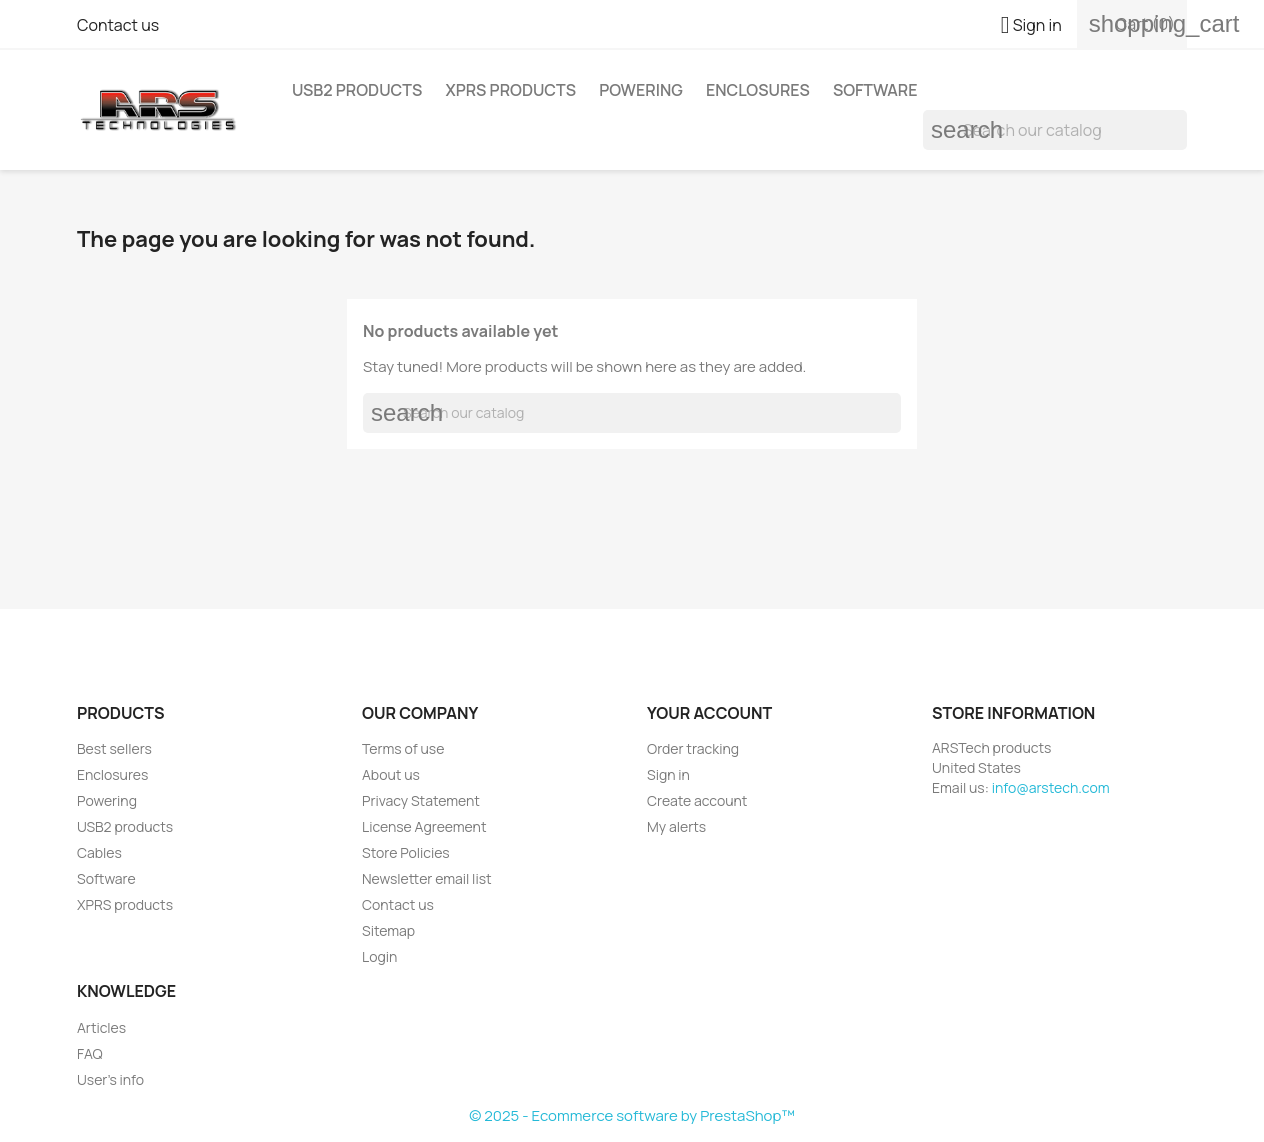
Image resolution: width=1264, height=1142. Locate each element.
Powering (641, 90)
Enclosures (758, 90)
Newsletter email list (427, 878)
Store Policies (406, 852)
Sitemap (388, 930)
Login (379, 956)
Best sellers (114, 748)
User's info (110, 1079)
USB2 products (357, 90)
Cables (99, 852)
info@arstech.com (1051, 787)
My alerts (676, 826)
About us (391, 774)
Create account (697, 800)
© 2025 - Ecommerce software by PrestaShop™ (632, 1115)
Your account (709, 713)
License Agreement (424, 826)
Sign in (668, 774)
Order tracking (693, 748)
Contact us (118, 25)
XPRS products (510, 90)
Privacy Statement (421, 800)
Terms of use (403, 748)
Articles (101, 1027)
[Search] (1055, 130)
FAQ (90, 1053)
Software (875, 90)
